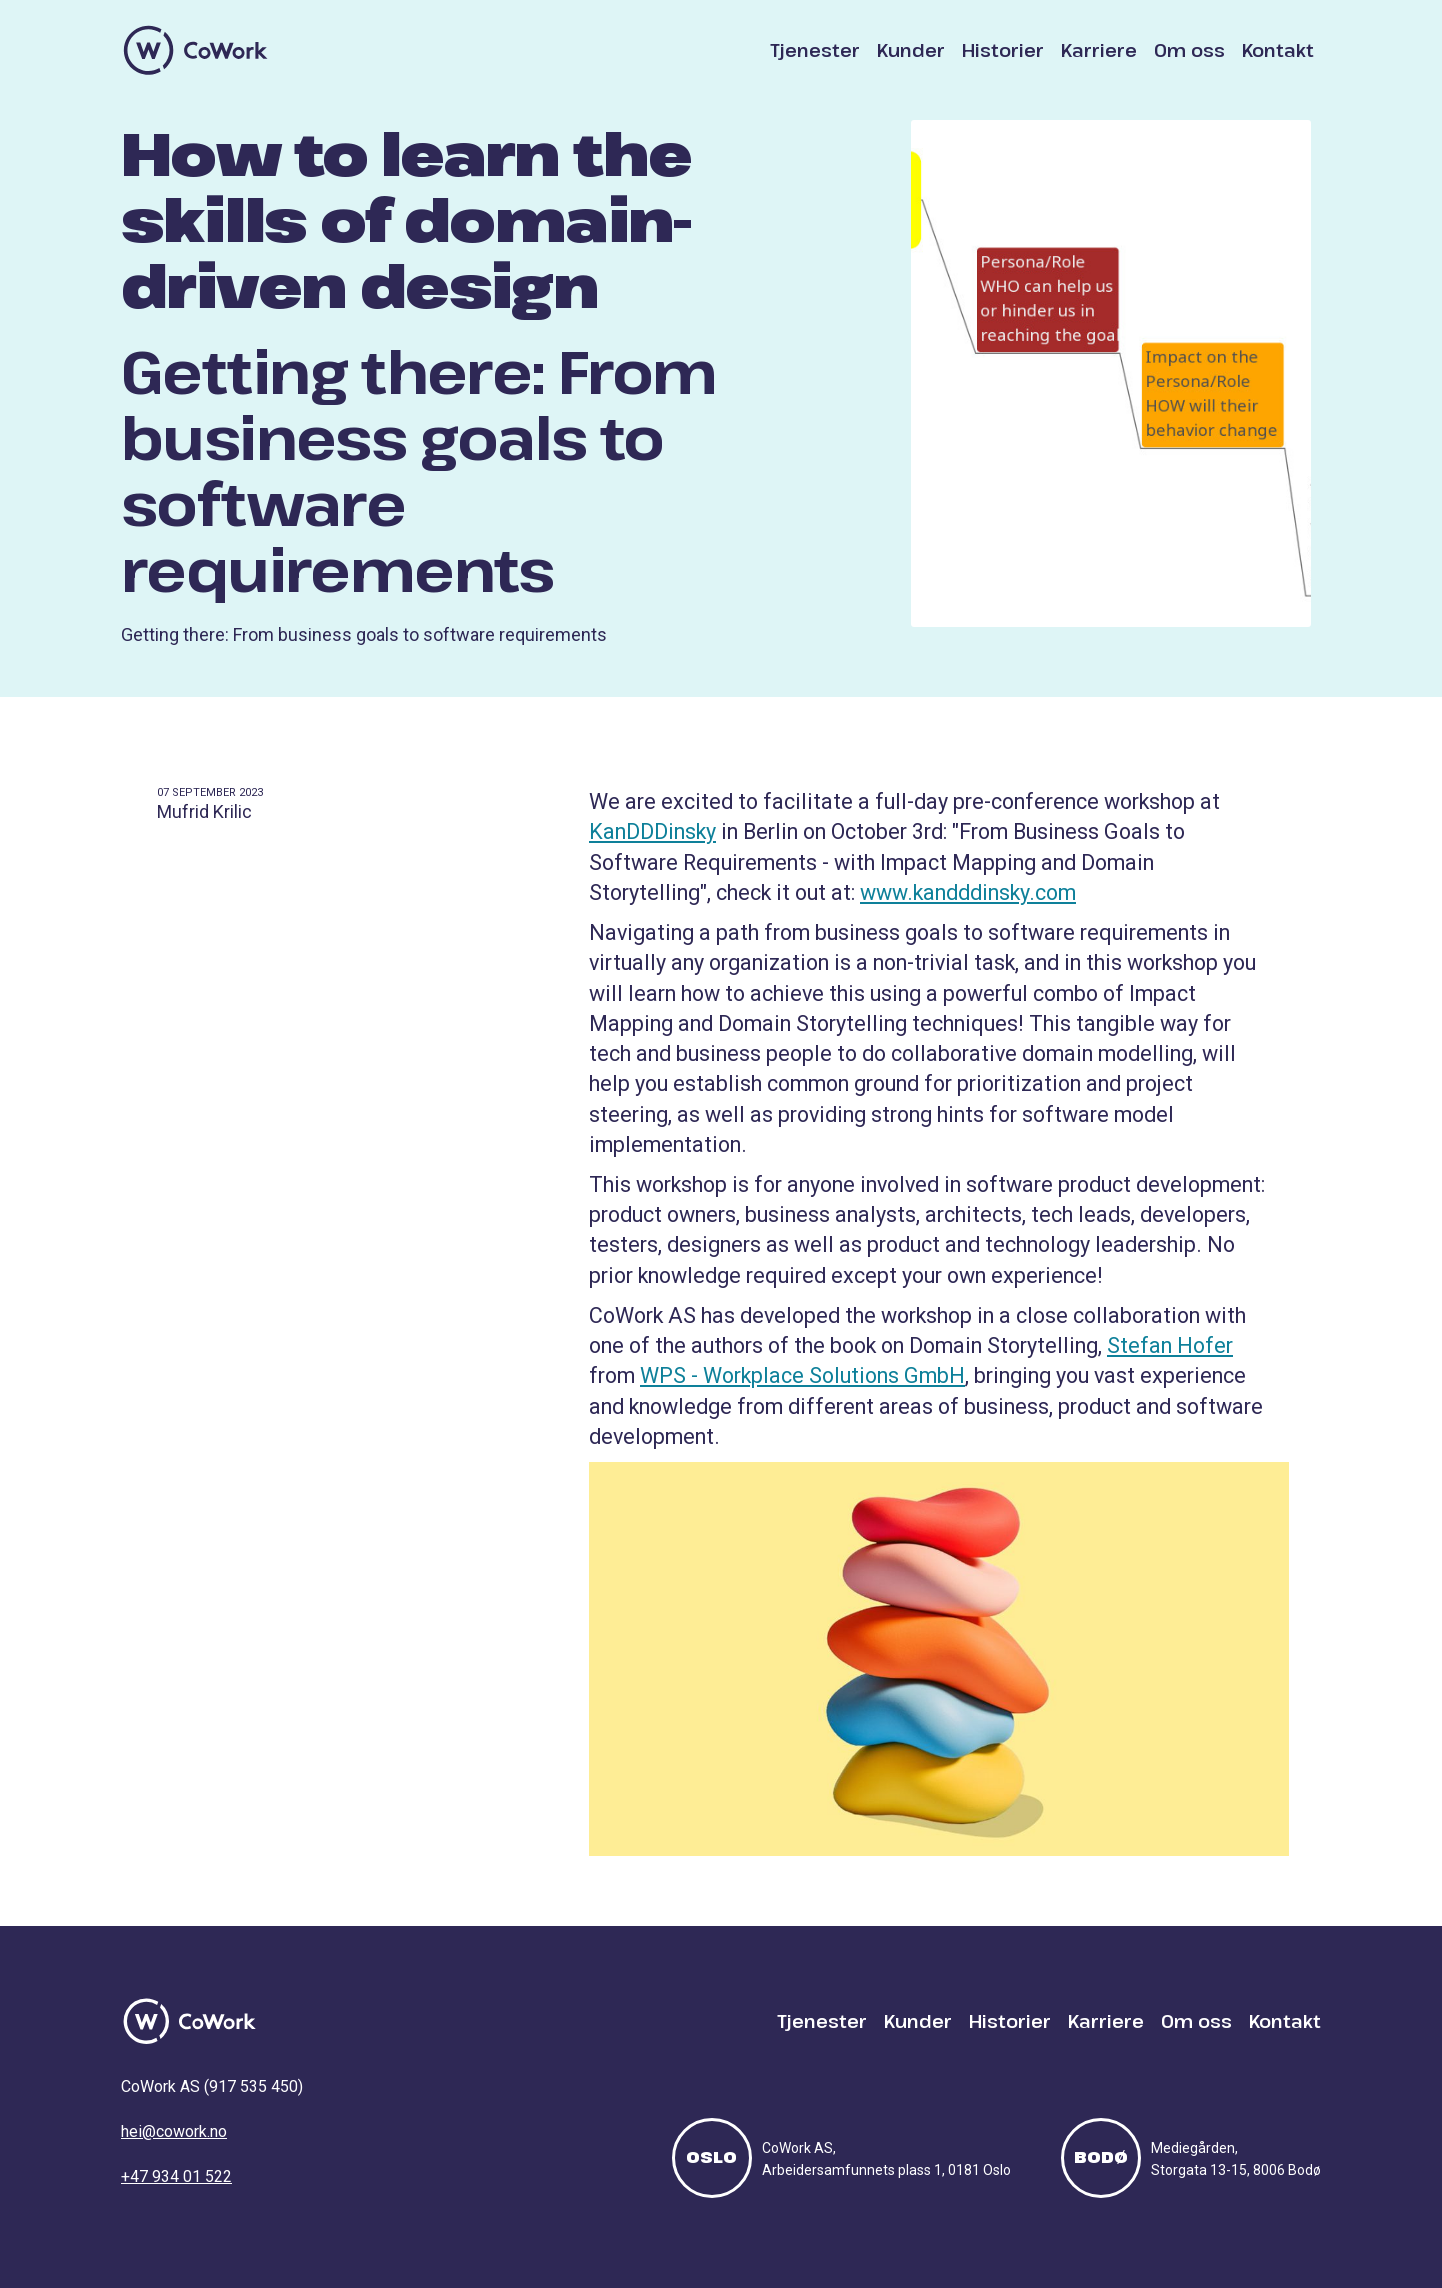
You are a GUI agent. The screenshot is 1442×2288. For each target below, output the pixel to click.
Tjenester (815, 50)
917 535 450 (253, 2086)
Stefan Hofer (1170, 1345)
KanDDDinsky (652, 831)
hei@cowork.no (174, 2131)
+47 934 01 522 (176, 2176)
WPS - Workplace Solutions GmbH (802, 1375)
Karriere (1099, 50)
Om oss (1189, 50)
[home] (196, 50)
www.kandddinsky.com (968, 892)
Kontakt (1278, 50)
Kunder (911, 50)
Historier (1003, 50)
